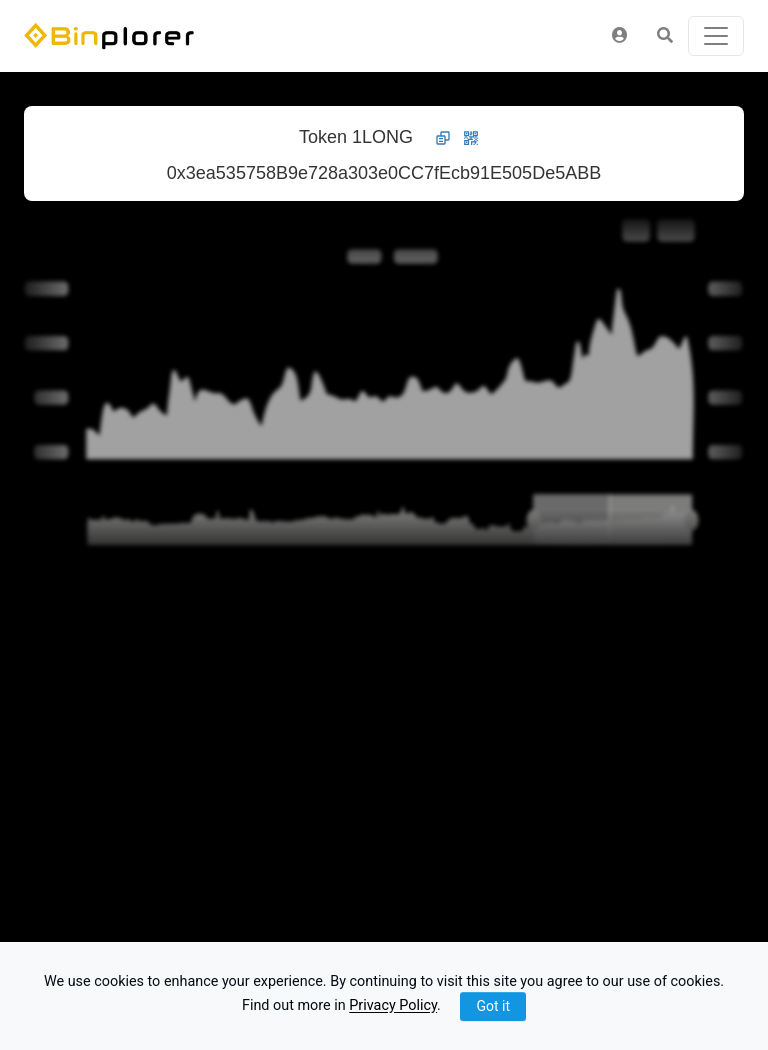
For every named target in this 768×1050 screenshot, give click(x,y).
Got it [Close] (493, 1006)
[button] (620, 36)
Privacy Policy (393, 1006)
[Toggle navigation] (716, 36)
